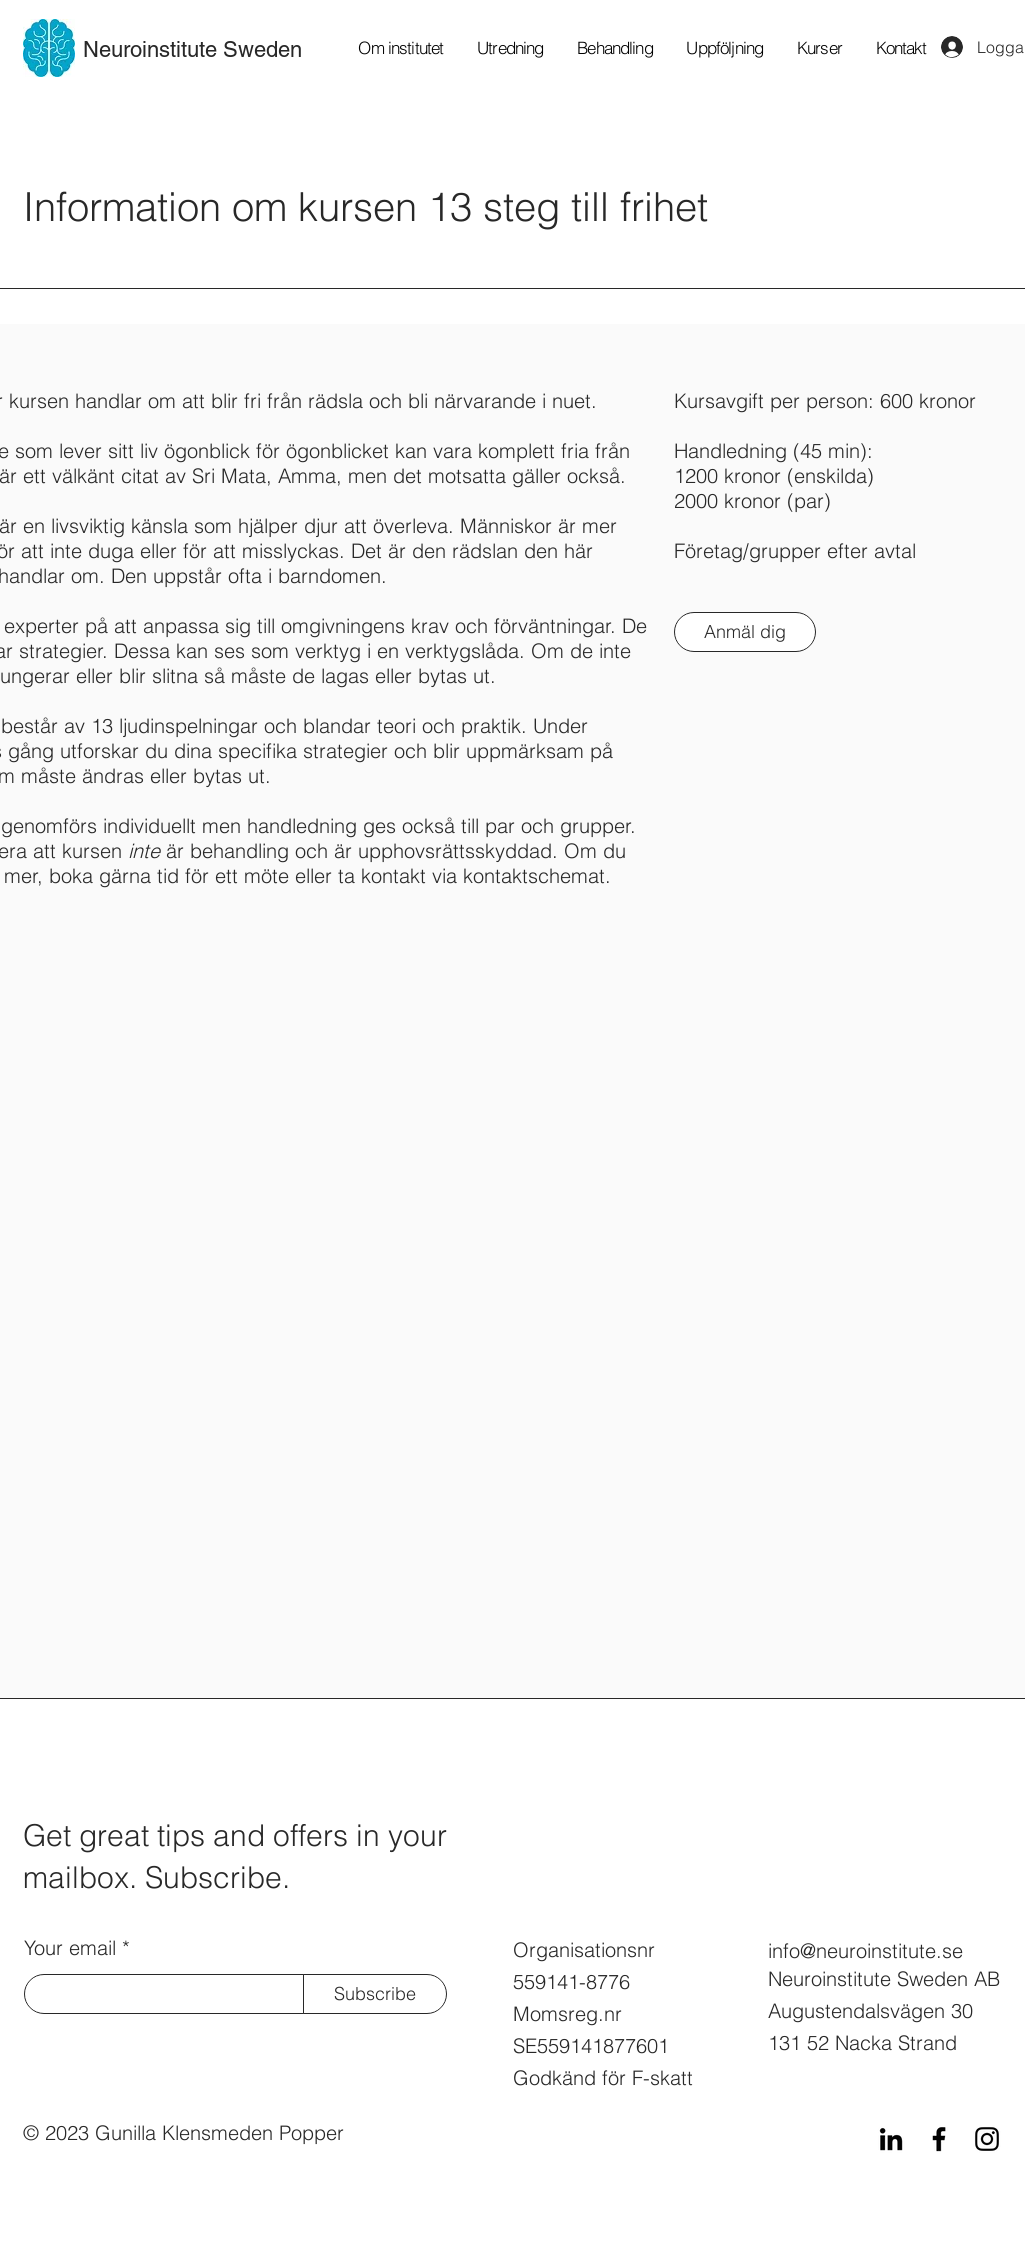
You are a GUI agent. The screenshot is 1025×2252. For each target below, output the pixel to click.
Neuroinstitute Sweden (192, 49)
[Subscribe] (375, 1994)
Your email (70, 1948)
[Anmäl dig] (745, 632)
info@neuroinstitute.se (865, 1950)
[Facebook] (939, 2139)
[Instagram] (987, 2139)
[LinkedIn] (891, 2139)
